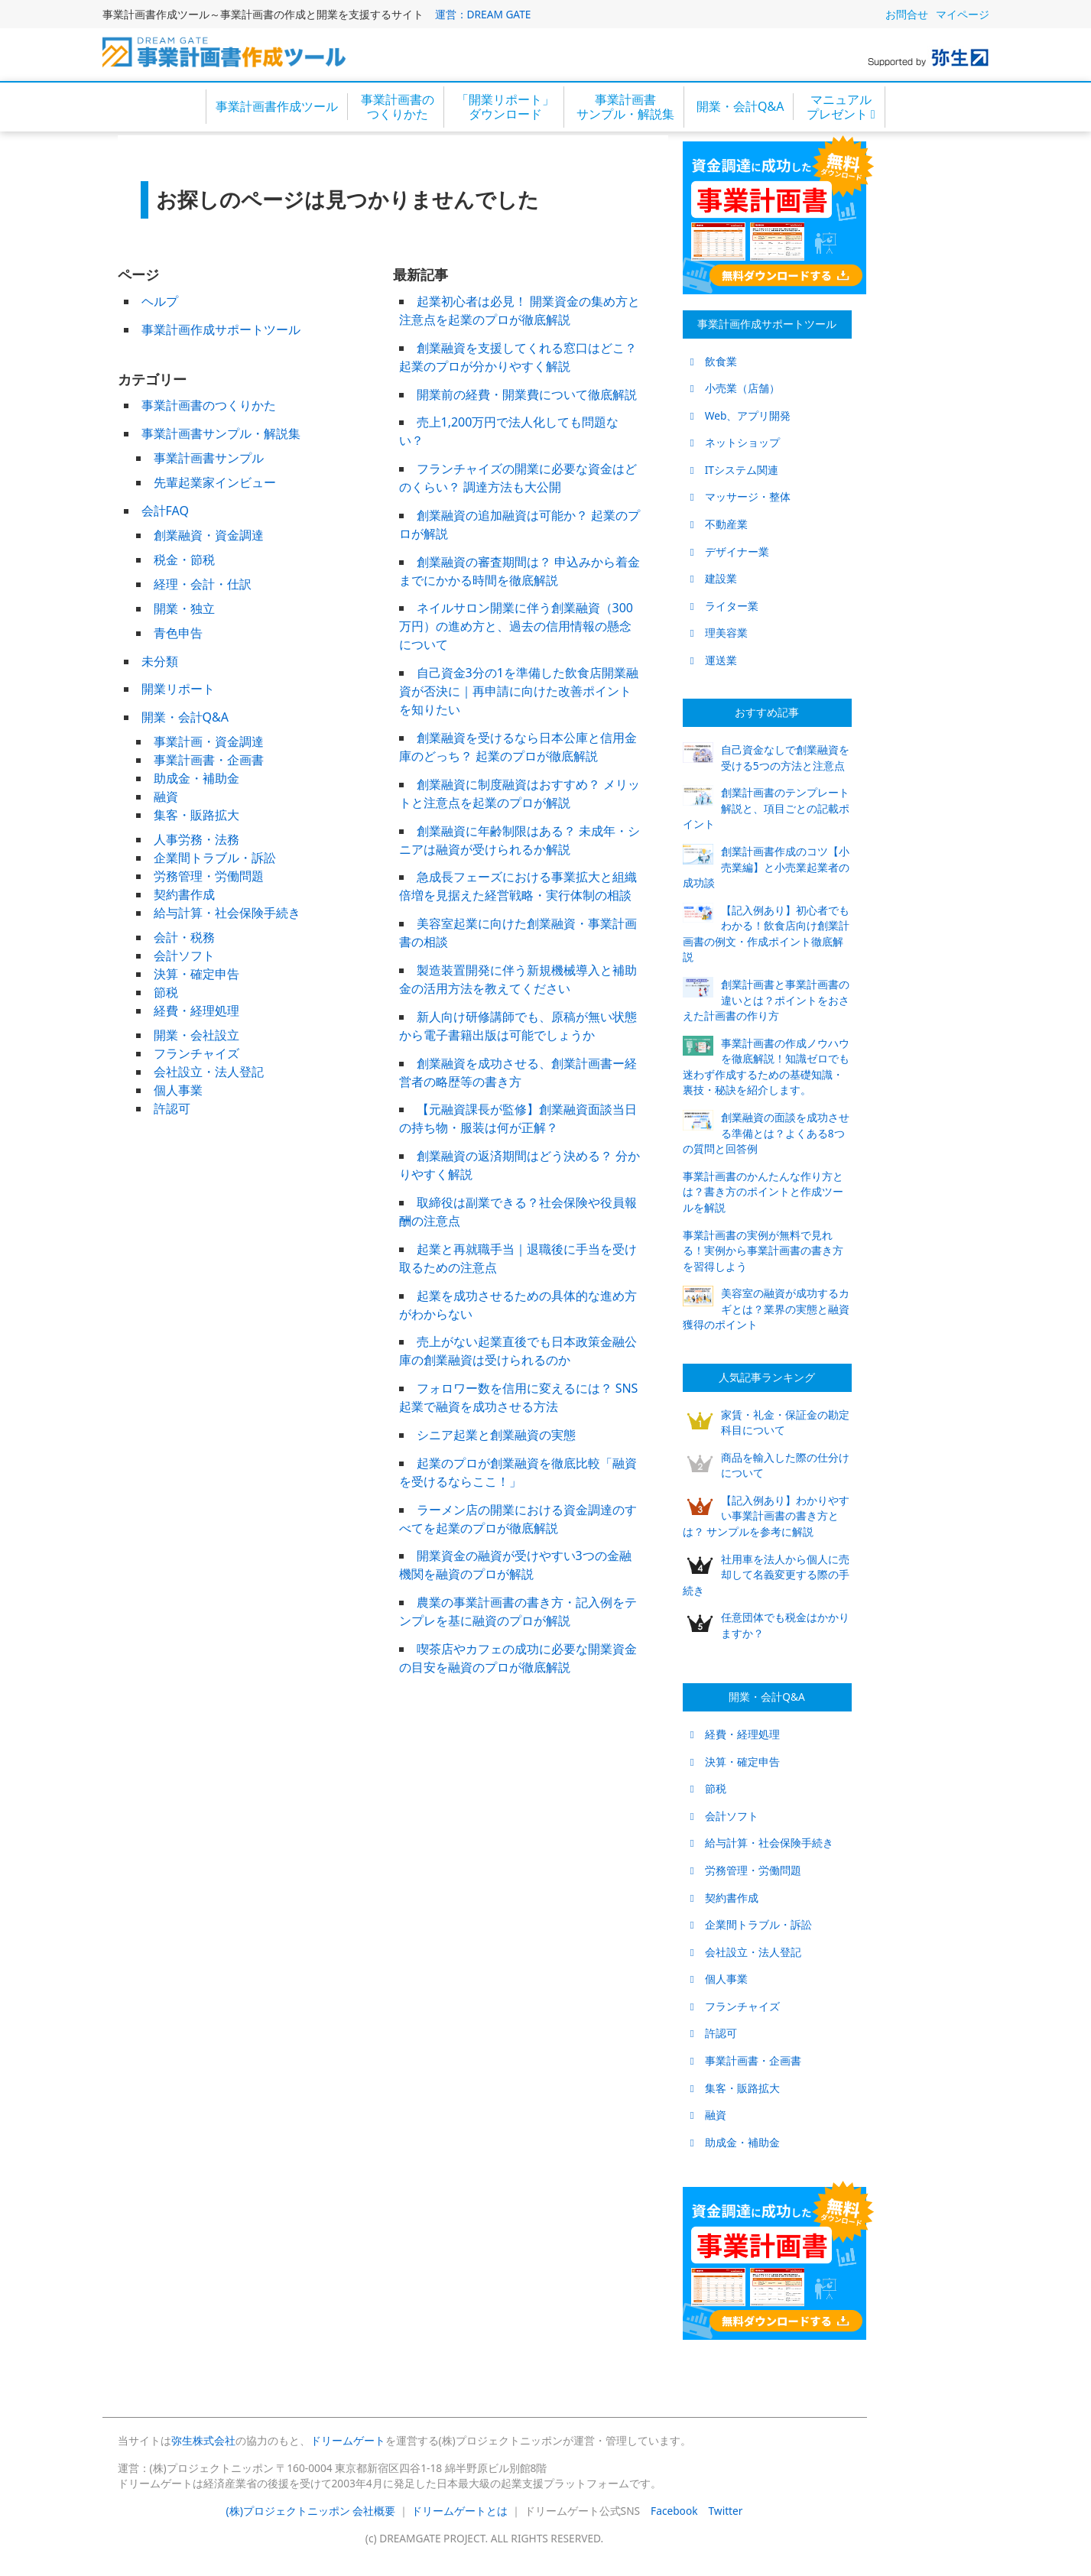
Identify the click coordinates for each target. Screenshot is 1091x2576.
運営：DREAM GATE (483, 14)
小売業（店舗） (735, 388)
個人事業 (178, 1090)
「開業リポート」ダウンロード (505, 106)
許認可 (172, 1108)
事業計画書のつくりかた (397, 106)
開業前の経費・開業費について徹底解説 (527, 394)
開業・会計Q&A (740, 106)
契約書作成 (184, 894)
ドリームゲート (347, 2440)
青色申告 (178, 633)
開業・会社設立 (196, 1035)
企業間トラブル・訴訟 (215, 857)
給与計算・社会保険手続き (227, 912)
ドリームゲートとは (459, 2510)
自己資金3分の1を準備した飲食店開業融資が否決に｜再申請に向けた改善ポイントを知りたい (518, 691)
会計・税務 (184, 937)
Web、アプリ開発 (740, 415)
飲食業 (713, 361)
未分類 (159, 661)
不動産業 (719, 524)
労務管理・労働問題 (209, 876)
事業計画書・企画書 (209, 759)
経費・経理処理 (196, 1010)
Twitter (726, 2510)
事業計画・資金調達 (209, 741)
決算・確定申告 (196, 973)
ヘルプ (159, 301)
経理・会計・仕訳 (203, 584)
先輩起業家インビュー (215, 482)
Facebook (674, 2510)
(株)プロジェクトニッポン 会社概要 (311, 2510)
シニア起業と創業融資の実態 (496, 1434)
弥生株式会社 (203, 2440)
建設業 (713, 578)
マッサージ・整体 (740, 496)
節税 (166, 992)
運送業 (713, 660)
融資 (166, 796)
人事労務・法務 (196, 839)
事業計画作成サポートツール (220, 329)
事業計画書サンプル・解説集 (625, 106)
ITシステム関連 (734, 469)
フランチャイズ (196, 1053)
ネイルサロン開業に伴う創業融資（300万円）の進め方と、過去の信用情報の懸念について (516, 626)
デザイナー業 (729, 551)
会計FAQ (165, 510)
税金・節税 (184, 559)
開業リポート (178, 688)
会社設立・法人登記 (209, 1071)
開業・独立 (184, 608)
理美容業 (719, 632)
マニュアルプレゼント (841, 106)
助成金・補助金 (196, 778)
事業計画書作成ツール (277, 106)
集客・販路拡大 (196, 814)
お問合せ (906, 14)
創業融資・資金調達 (209, 535)
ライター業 (724, 606)
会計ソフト (184, 955)
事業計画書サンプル (209, 457)
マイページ (962, 14)
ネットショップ (735, 442)
